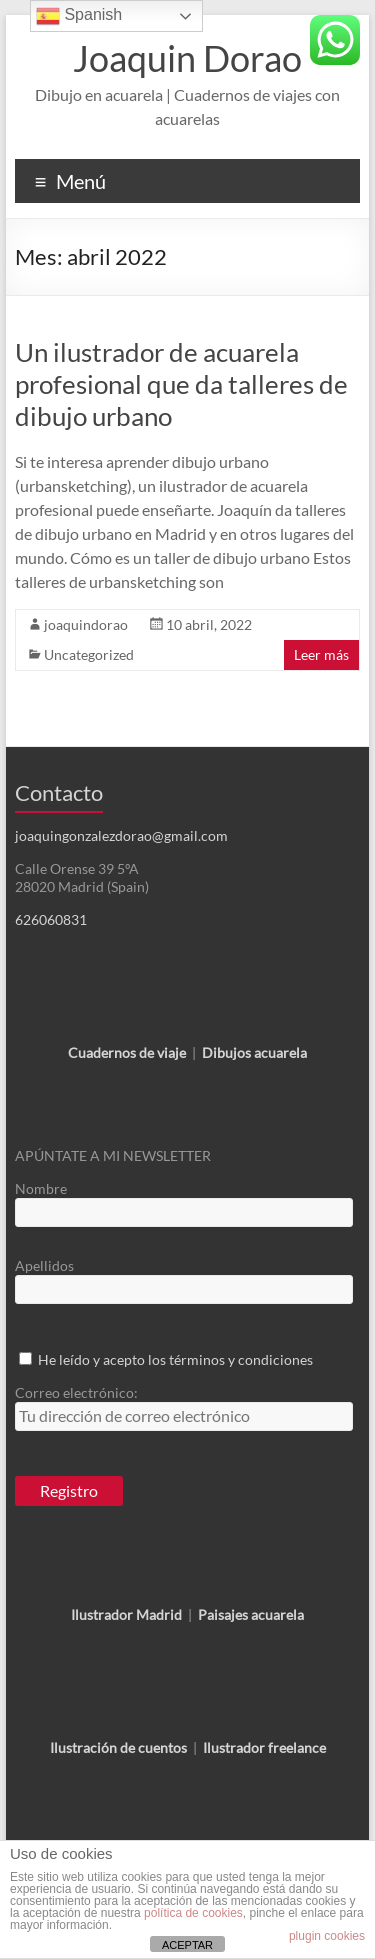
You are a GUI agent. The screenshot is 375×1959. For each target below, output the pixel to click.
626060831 (51, 919)
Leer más (321, 654)
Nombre (41, 1188)
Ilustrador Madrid (126, 1614)
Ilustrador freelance (264, 1747)
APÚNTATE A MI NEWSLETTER (113, 1155)
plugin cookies (327, 1936)
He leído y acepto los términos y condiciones (175, 1359)
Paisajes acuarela (251, 1614)
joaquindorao (86, 624)
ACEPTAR (187, 1945)
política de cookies (193, 1913)
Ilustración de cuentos (118, 1747)
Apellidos (44, 1265)
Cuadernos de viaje (127, 1052)
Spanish (79, 16)
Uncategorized (89, 654)
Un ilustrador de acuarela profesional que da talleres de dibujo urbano (181, 384)
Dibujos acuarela (254, 1052)
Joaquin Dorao (187, 58)
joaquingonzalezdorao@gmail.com (121, 835)
